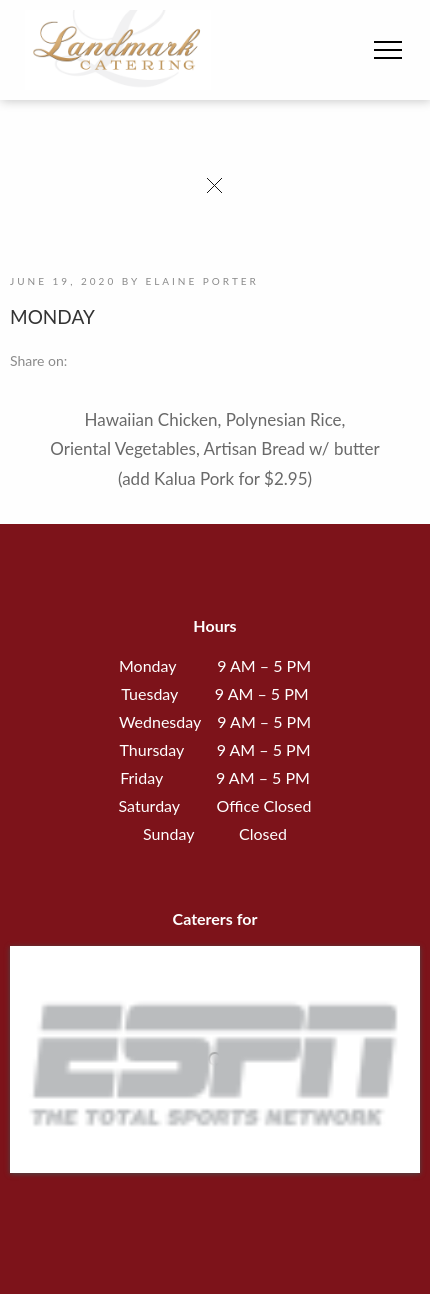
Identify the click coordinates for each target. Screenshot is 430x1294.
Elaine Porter (201, 281)
